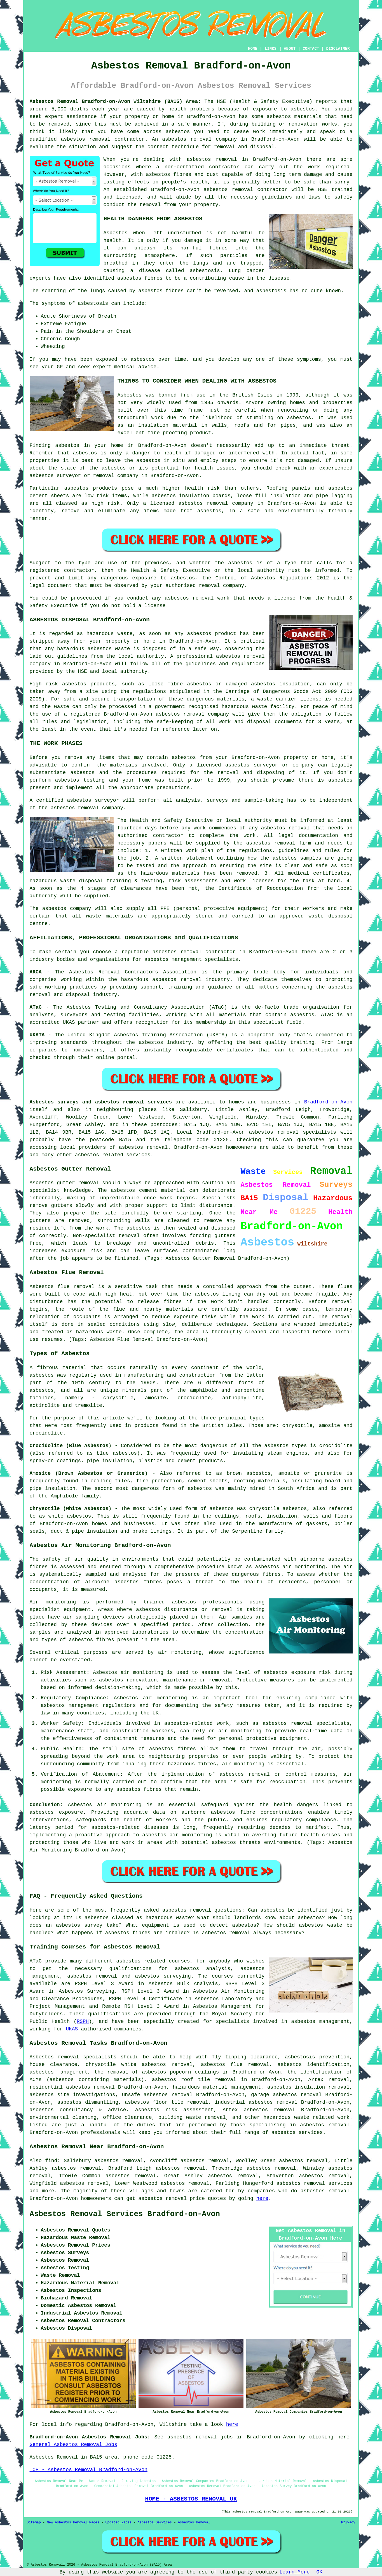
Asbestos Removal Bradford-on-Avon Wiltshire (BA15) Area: (115, 101)
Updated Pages (118, 2523)
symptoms (309, 359)
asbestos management (173, 959)
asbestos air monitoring (177, 1835)
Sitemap (34, 2523)
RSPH (83, 2021)
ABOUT (290, 48)
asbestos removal (187, 139)
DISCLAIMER (338, 48)
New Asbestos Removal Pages (73, 2523)
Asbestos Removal (194, 2523)
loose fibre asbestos (179, 684)
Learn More (295, 2572)
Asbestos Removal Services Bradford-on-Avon (125, 2214)
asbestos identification (314, 2064)
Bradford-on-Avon (328, 1102)
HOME (252, 48)
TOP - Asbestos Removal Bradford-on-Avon (88, 2470)
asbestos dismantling (87, 2102)
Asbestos (116, 233)
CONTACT (311, 48)
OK (320, 2572)
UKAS (72, 2029)
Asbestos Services (155, 2523)
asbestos (279, 116)
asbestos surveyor (251, 765)
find (51, 2161)
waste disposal (330, 916)
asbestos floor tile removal (166, 2102)
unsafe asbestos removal (157, 2095)
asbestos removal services (314, 2183)
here (262, 2198)
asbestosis (205, 270)
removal (103, 475)
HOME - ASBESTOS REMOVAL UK (191, 2498)
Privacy (348, 2523)
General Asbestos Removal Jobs (73, 2444)
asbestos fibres (161, 291)
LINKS (270, 48)
